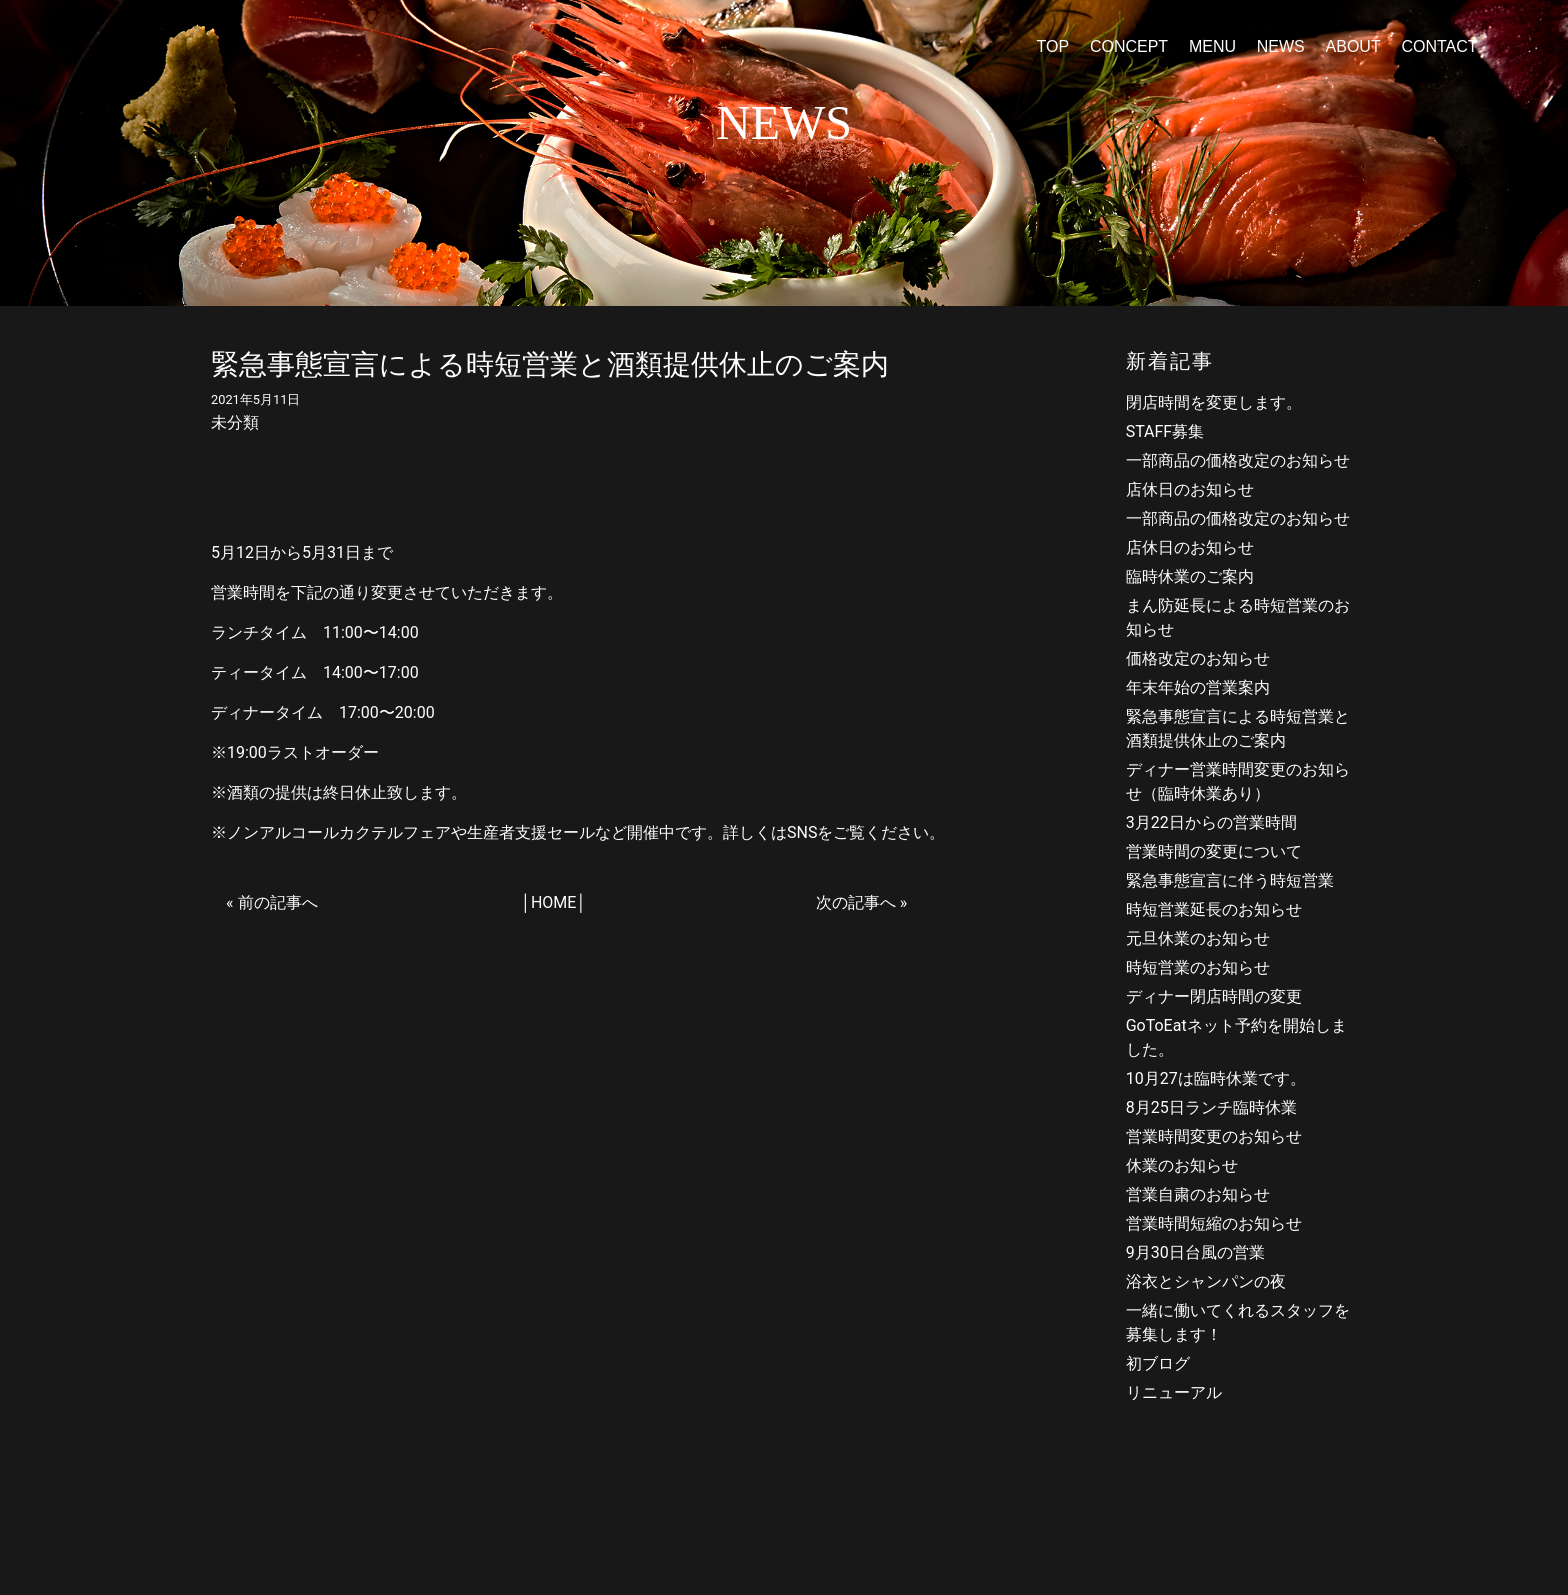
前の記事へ (278, 902)
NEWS (1281, 46)
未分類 (235, 422)
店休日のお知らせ (1190, 489)
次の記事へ (856, 902)
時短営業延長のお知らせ (1214, 909)
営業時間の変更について (1214, 851)
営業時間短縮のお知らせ (1214, 1223)
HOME (553, 902)
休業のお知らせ (1182, 1165)
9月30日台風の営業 (1195, 1252)
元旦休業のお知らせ (1198, 938)
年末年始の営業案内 (1198, 687)
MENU (1212, 46)
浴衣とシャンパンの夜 (1206, 1281)
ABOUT (1353, 46)
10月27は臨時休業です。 (1216, 1078)
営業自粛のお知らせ (1198, 1194)
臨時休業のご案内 (1190, 576)
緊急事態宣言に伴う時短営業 (1230, 880)
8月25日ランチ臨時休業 (1211, 1107)
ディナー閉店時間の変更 (1214, 996)
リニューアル (1174, 1392)
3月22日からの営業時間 (1211, 822)
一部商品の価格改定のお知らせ (1238, 460)
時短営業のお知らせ (1198, 967)
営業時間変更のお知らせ (1214, 1136)
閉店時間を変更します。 (1214, 402)
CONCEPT (1129, 46)
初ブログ (1158, 1363)
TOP (1052, 46)
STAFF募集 (1165, 431)
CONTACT (1439, 46)
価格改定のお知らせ (1198, 658)
